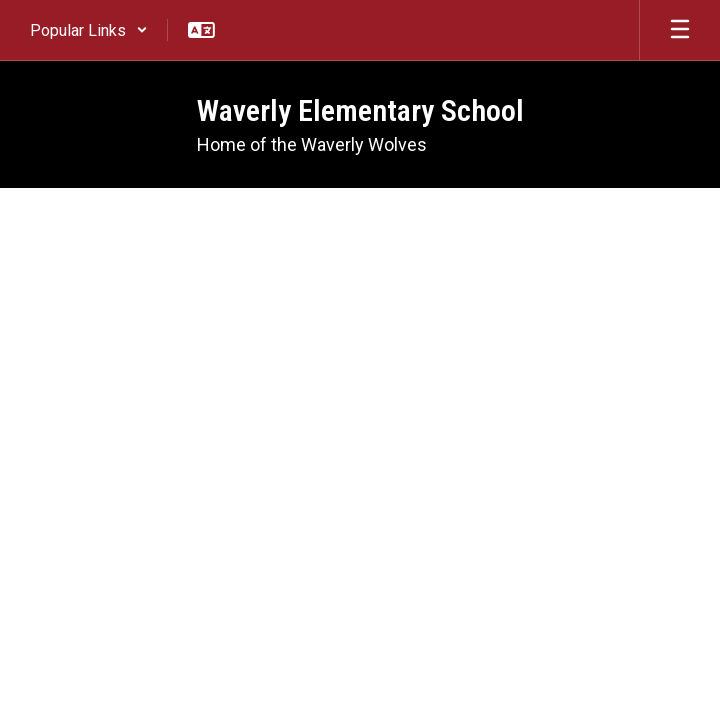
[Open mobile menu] (680, 30)
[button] (89, 30)
